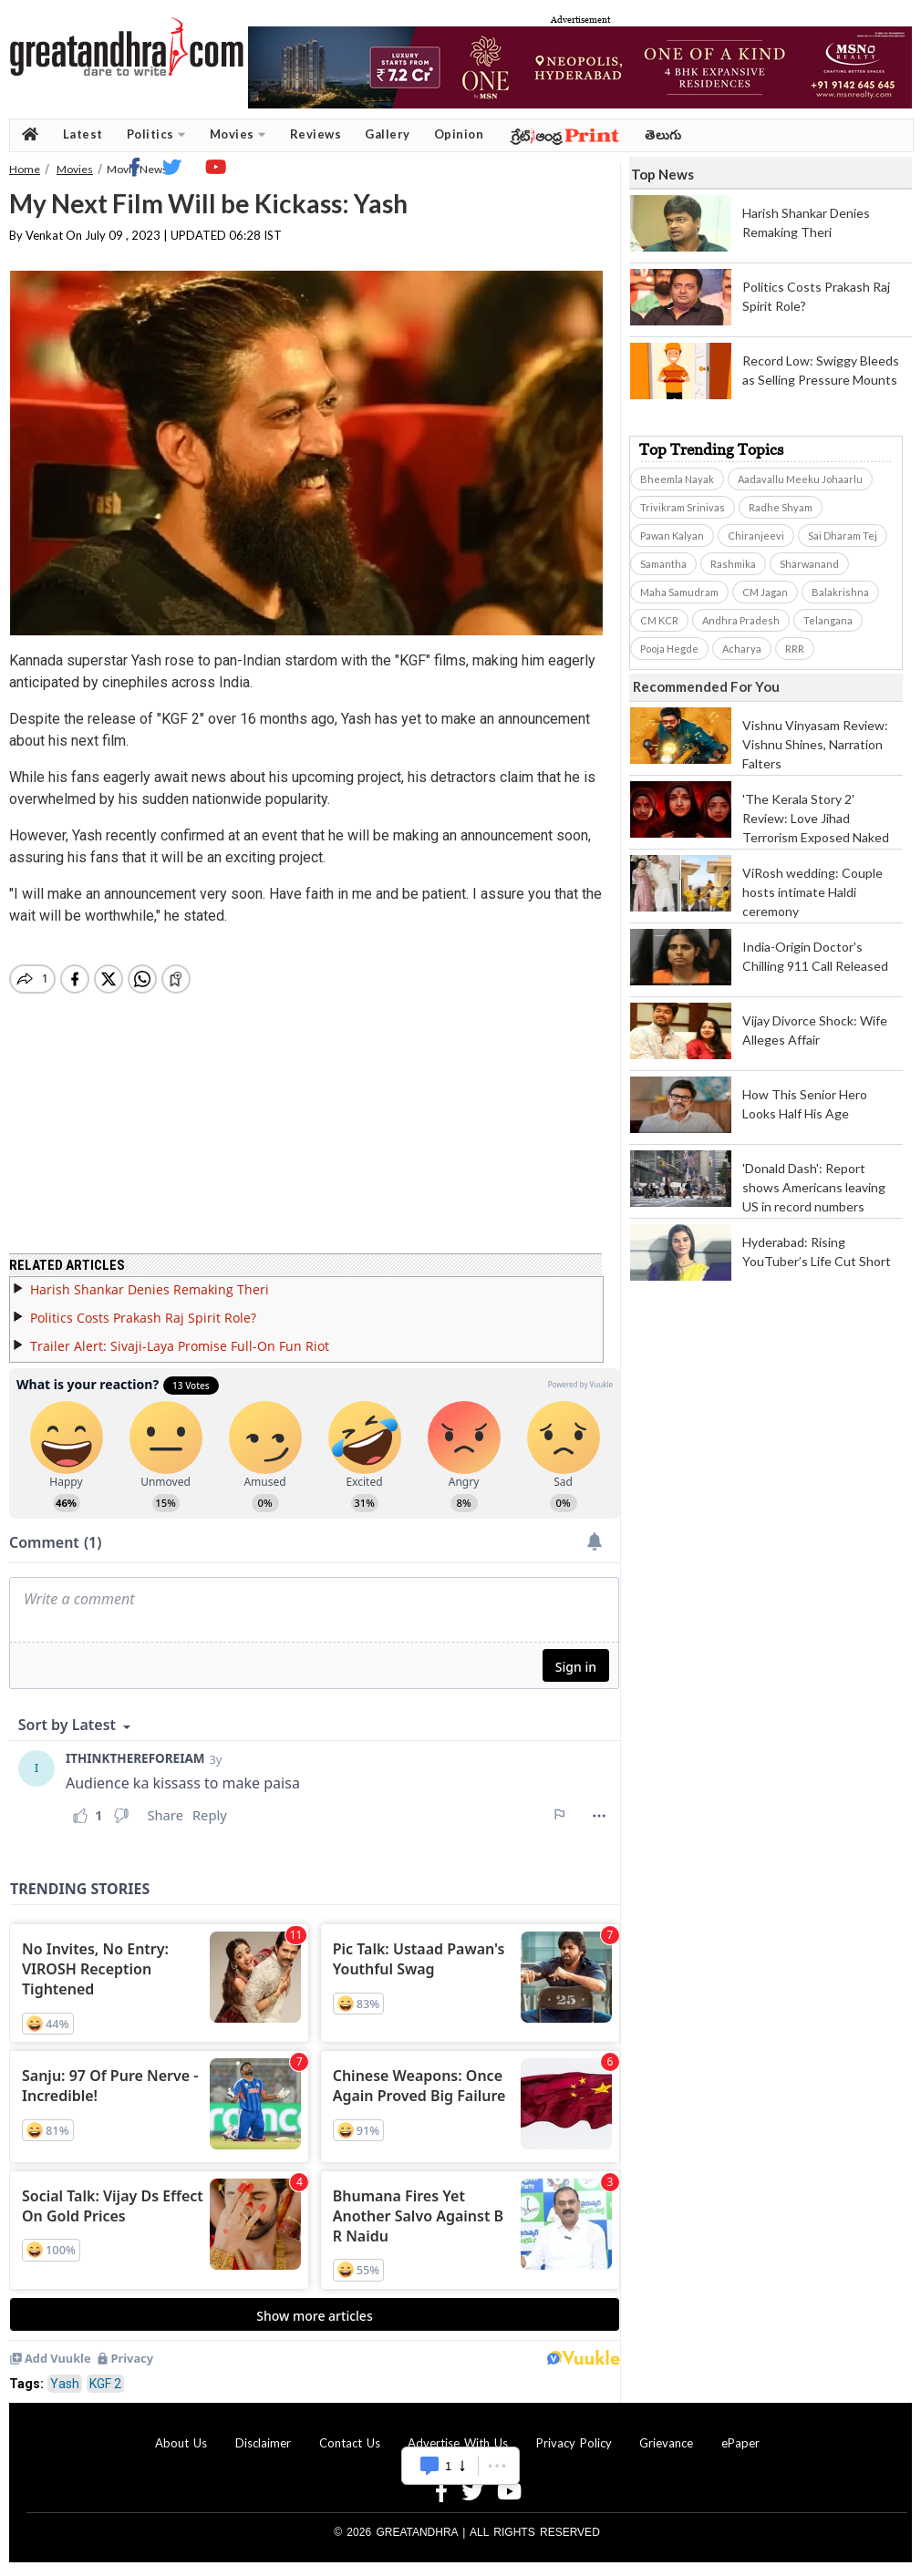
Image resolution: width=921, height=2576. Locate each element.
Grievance (666, 2443)
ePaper (740, 2443)
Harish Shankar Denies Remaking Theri (149, 1289)
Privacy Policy (574, 2443)
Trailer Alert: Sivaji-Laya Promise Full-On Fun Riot (179, 1346)
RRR (794, 648)
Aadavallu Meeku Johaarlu (800, 479)
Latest (83, 134)
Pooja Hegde (669, 648)
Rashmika (733, 564)
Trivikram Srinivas (682, 507)
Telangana (828, 620)
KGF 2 (105, 2383)
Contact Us (349, 2443)
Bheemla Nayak (677, 479)
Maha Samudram (679, 592)
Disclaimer (263, 2443)
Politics (156, 134)
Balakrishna (840, 592)
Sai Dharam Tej (842, 535)
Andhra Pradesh (741, 620)
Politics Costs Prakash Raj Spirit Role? (143, 1317)
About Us (181, 2443)
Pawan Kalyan (672, 535)
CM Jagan (765, 592)
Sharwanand (809, 564)
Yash (64, 2383)
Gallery (387, 134)
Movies (238, 134)
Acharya (741, 648)
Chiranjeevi (756, 535)
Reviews (316, 134)
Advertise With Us (458, 2443)
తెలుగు (663, 134)
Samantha (663, 564)
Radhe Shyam (780, 507)
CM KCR (659, 620)
